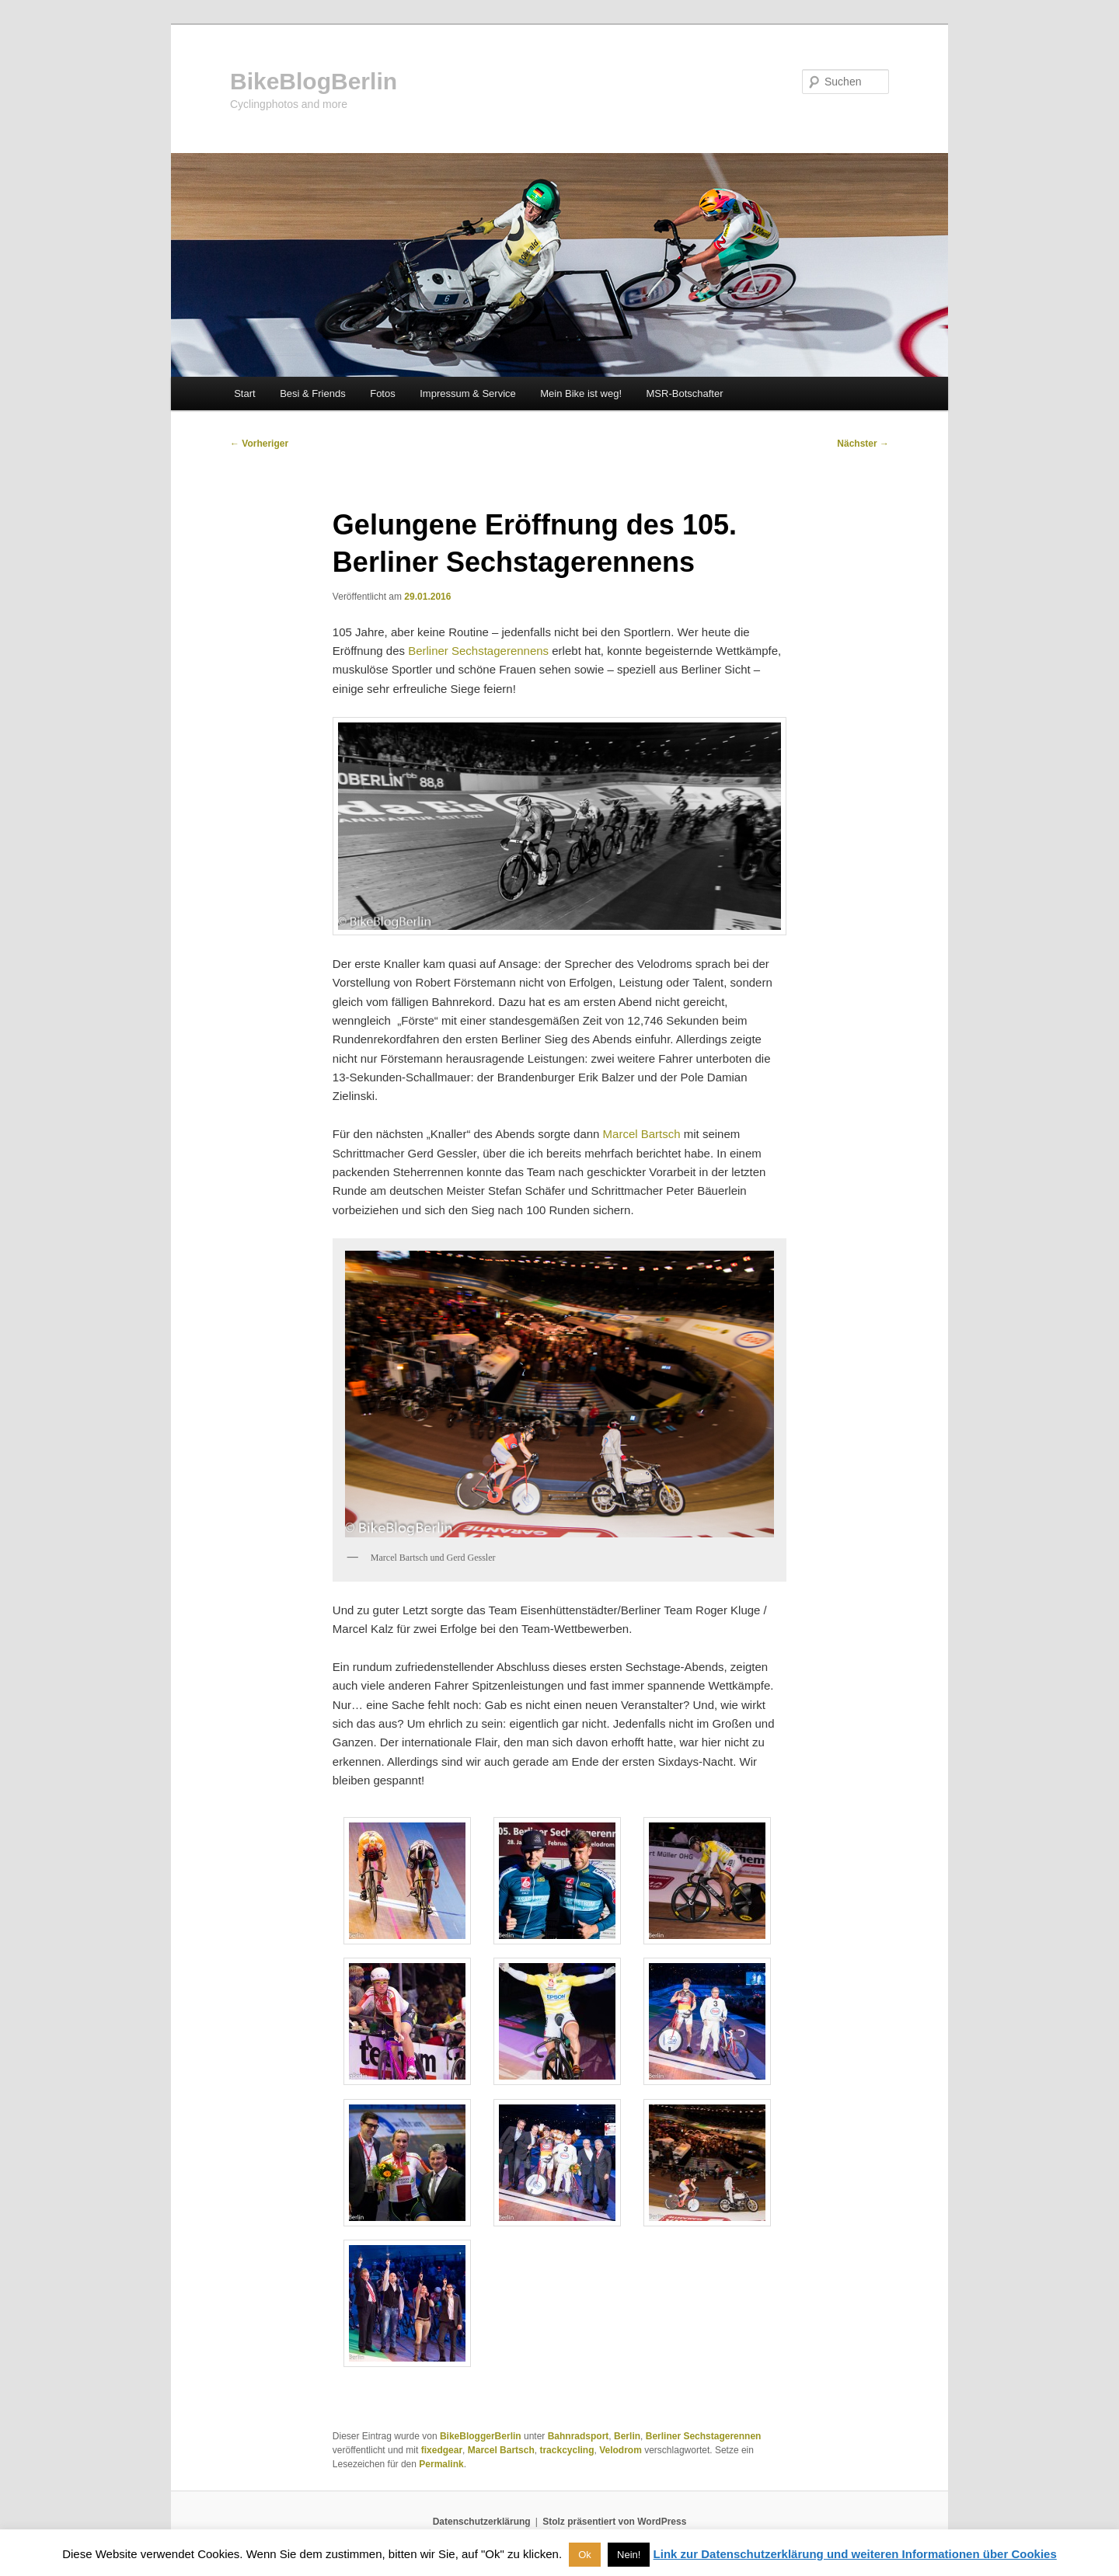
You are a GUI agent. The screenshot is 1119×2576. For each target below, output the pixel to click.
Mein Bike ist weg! (581, 393)
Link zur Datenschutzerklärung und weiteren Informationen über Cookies (855, 2553)
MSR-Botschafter (685, 393)
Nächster (863, 443)
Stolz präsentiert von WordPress (614, 2521)
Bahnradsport (578, 2436)
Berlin (627, 2436)
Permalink (441, 2464)
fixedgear (441, 2450)
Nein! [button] (628, 2554)
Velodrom (620, 2450)
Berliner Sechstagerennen (704, 2436)
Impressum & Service (468, 393)
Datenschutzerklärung (482, 2521)
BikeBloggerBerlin (480, 2436)
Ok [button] (584, 2554)
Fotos (383, 393)
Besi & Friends (313, 393)
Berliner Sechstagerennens (478, 650)
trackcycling (566, 2450)
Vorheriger (259, 443)
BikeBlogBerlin (313, 81)
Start (244, 393)
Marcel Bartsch (642, 1133)
